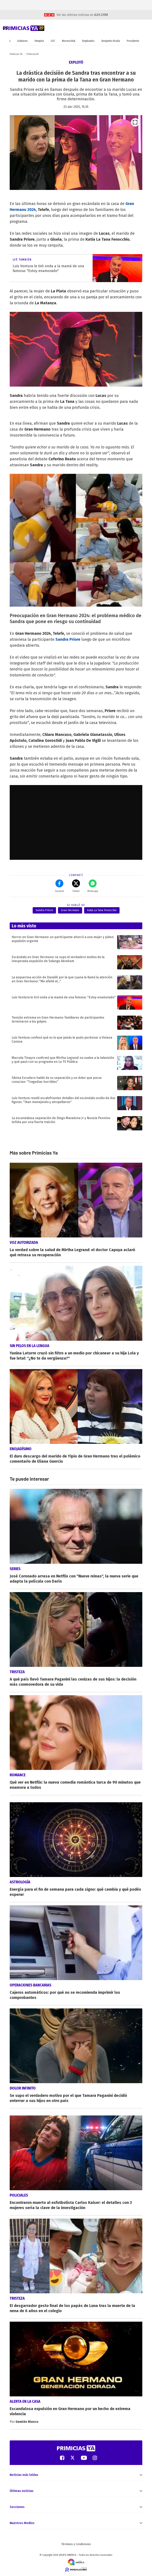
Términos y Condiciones (76, 2544)
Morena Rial (68, 41)
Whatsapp (92, 886)
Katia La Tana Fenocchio (102, 910)
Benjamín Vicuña (111, 41)
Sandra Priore (67, 639)
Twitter (76, 886)
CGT (53, 41)
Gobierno (22, 41)
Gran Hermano (70, 910)
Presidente (133, 41)
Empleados (88, 41)
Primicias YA (16, 54)
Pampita (39, 41)
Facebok (59, 886)
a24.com (101, 15)
